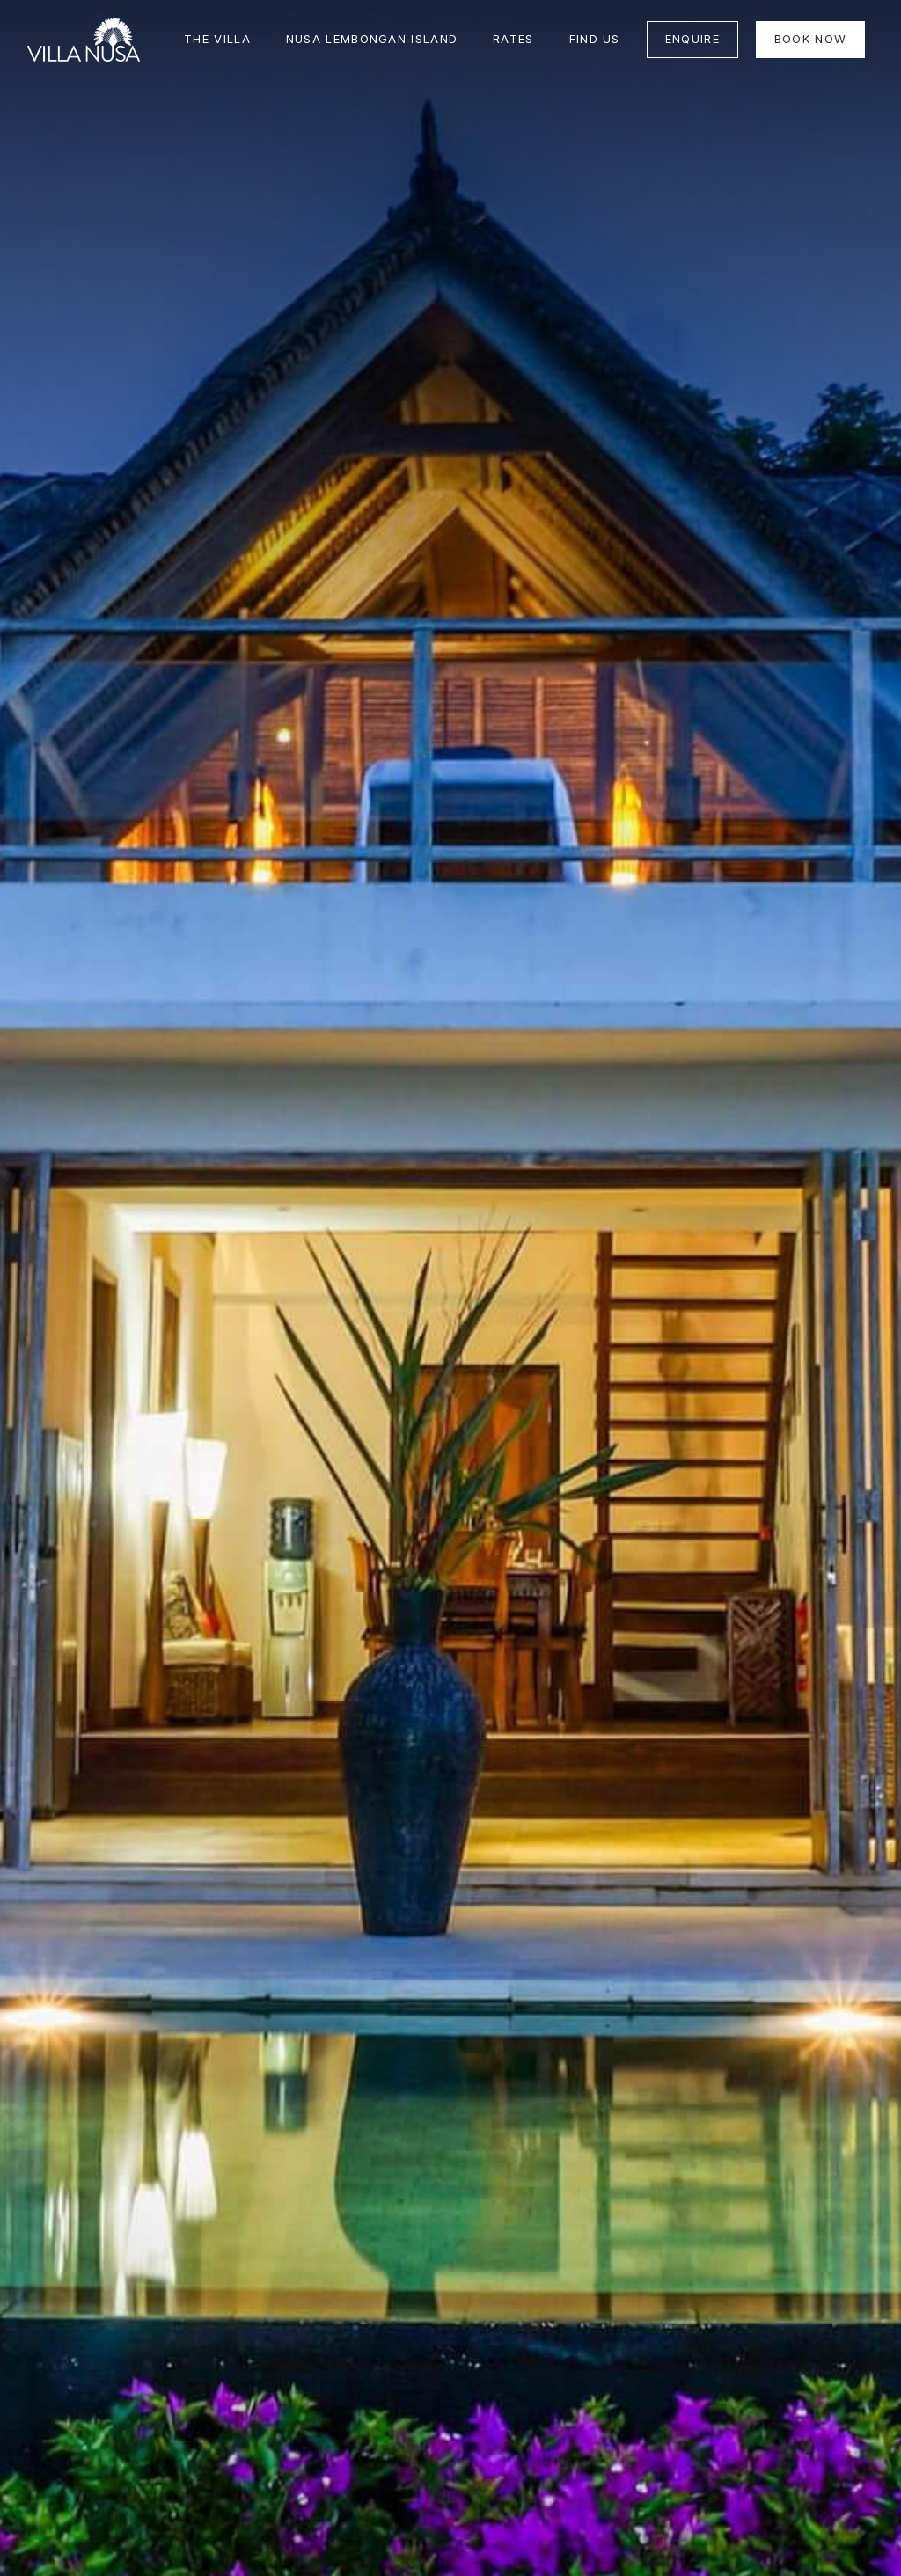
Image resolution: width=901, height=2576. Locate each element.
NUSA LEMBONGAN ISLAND (372, 39)
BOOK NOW (810, 39)
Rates (513, 39)
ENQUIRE (692, 39)
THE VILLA (217, 39)
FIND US (594, 39)
